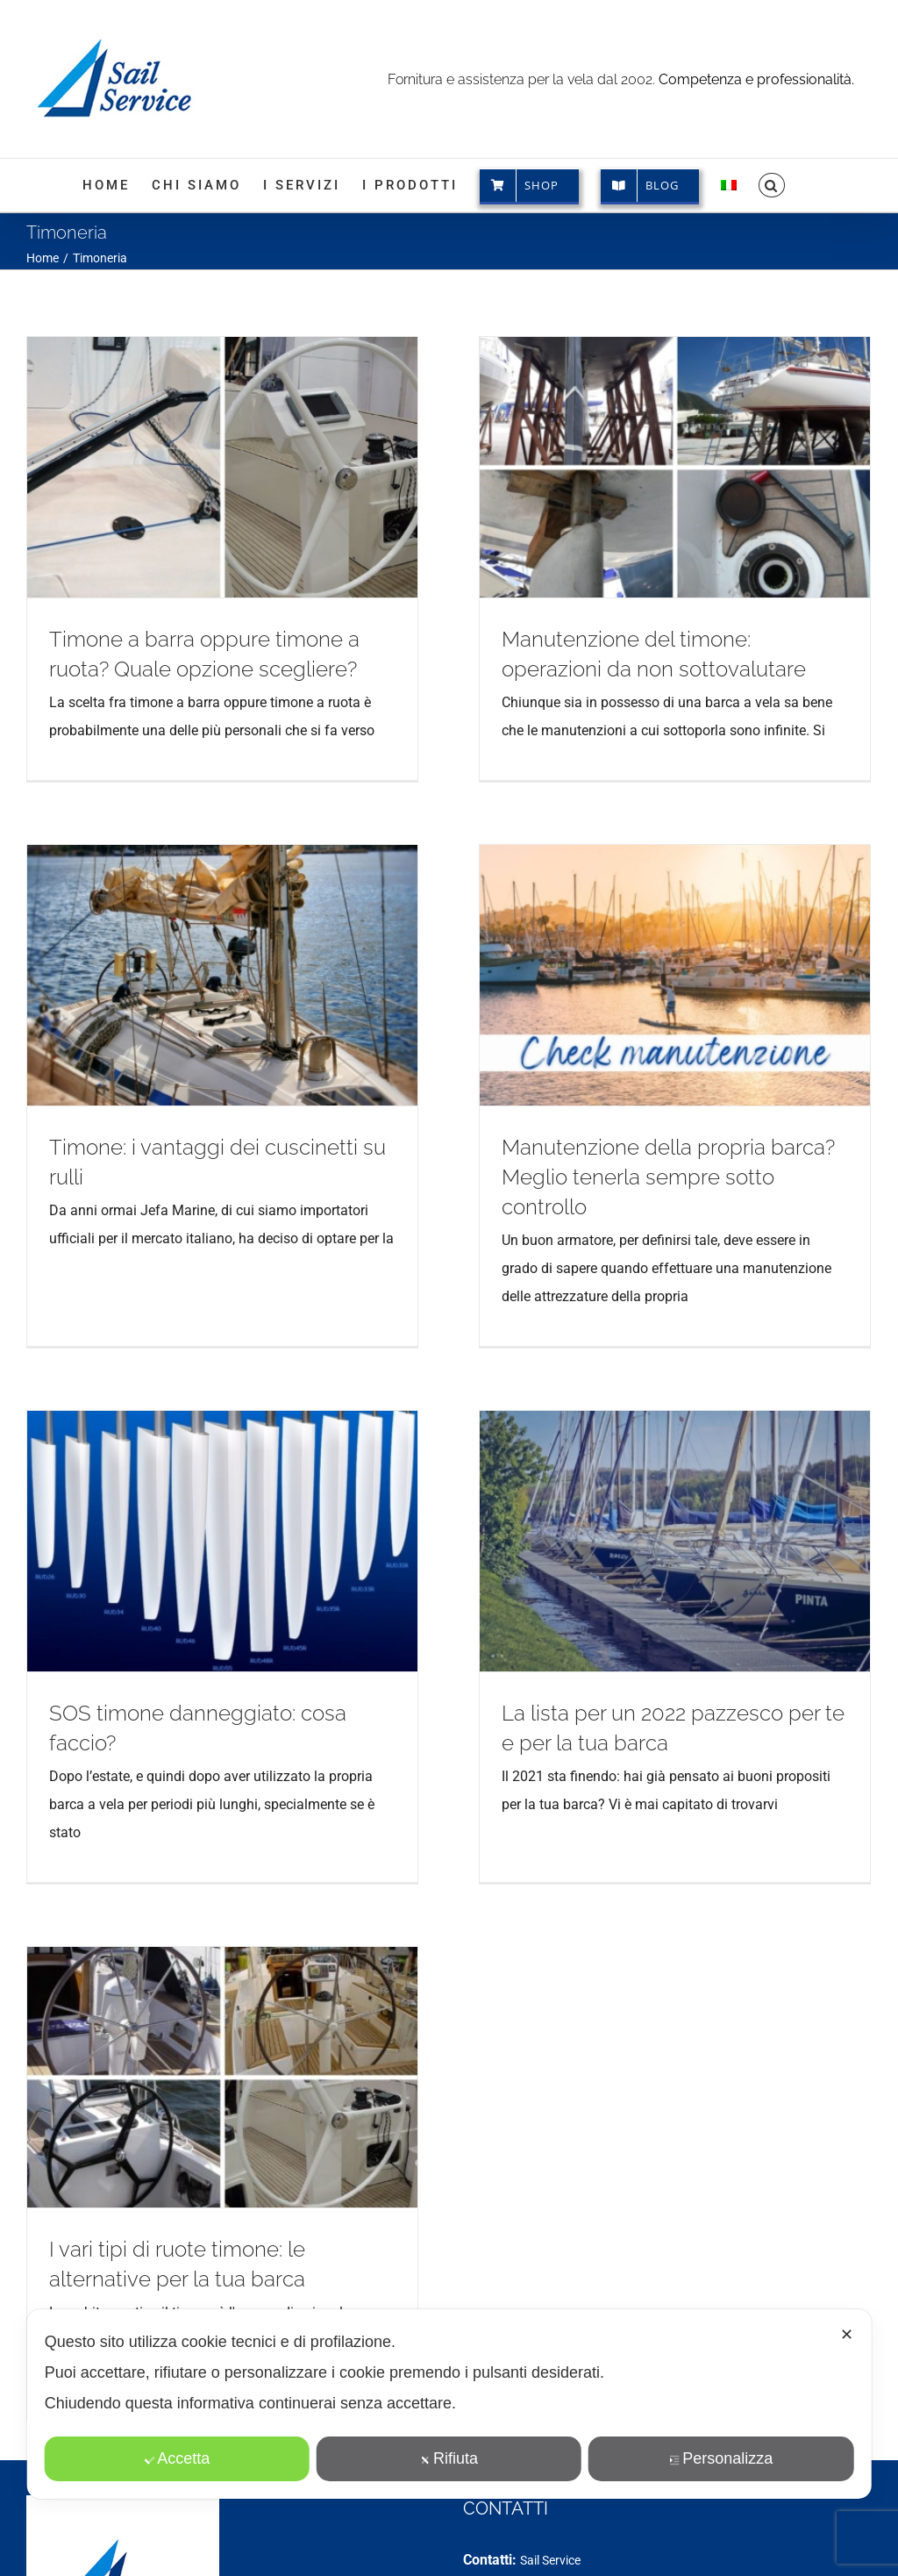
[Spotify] (579, 2517)
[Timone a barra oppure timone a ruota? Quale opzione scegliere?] (222, 467)
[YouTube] (524, 2517)
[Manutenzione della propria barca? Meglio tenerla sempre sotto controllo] (586, 978)
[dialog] (449, 2404)
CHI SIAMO (71, 2517)
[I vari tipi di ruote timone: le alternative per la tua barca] (222, 1977)
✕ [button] (846, 2334)
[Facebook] (470, 2517)
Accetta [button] (177, 2458)
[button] (772, 185)
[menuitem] (729, 185)
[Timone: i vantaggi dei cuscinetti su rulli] (341, 875)
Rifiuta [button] (449, 2458)
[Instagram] (497, 2517)
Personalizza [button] (721, 2458)
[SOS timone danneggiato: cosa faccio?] (282, 1432)
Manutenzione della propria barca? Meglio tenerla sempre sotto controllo (579, 1179)
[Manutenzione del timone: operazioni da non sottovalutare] (646, 467)
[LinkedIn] (552, 2517)
